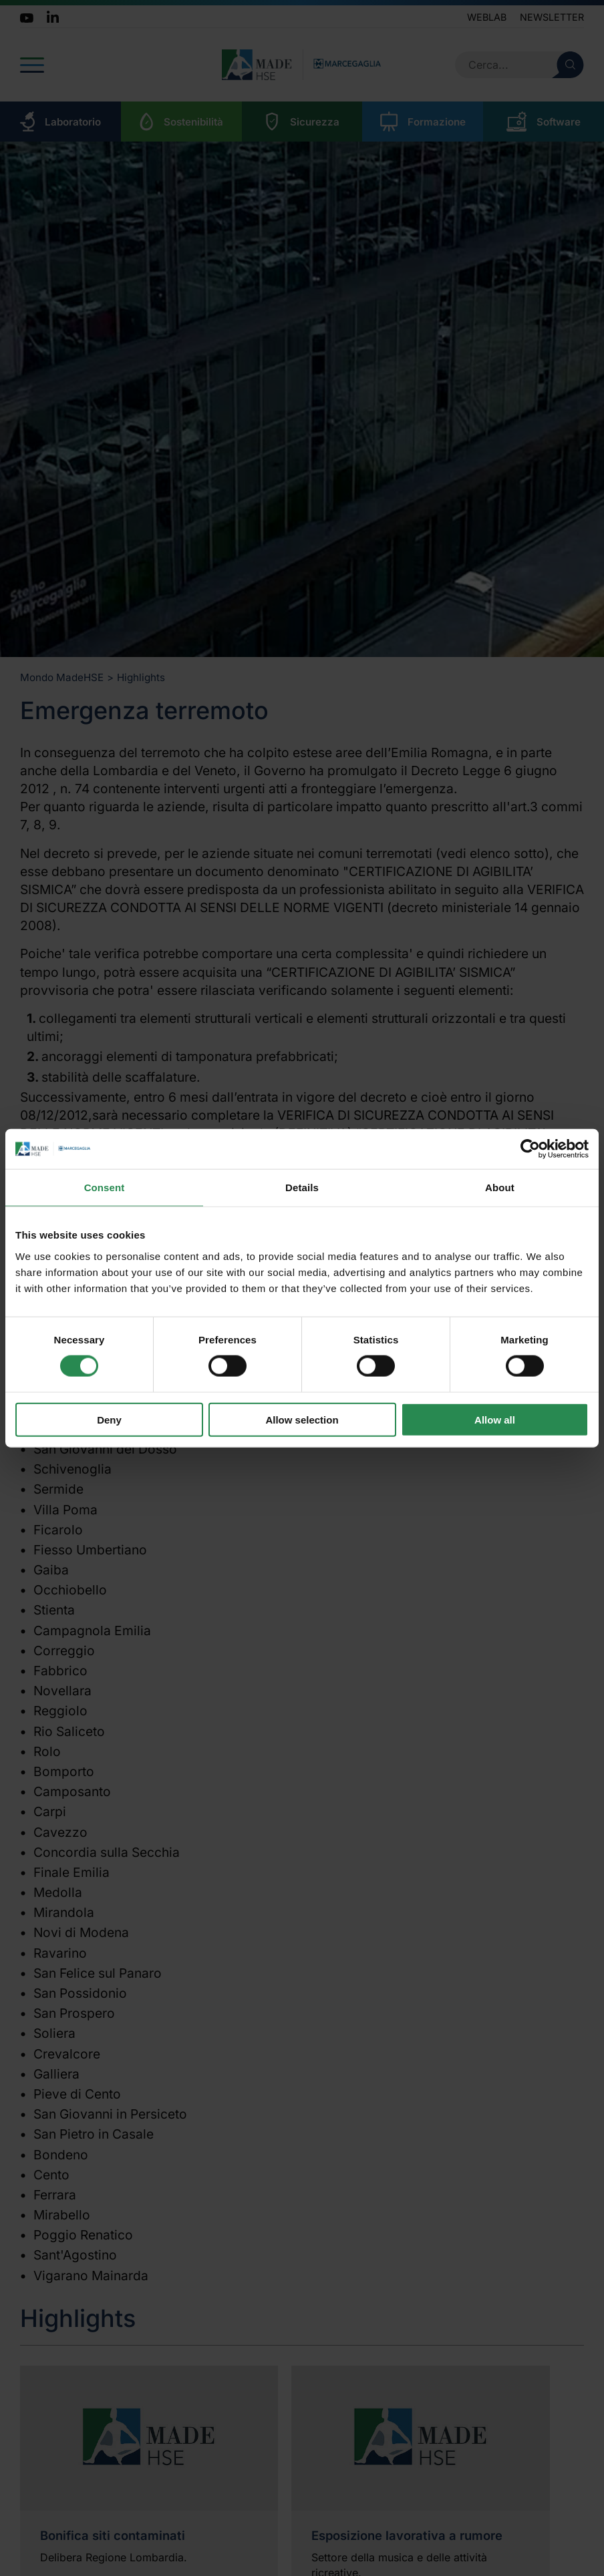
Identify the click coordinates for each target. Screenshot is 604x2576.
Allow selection (301, 1419)
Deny (109, 1419)
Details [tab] (302, 1187)
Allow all (494, 1419)
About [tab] (499, 1187)
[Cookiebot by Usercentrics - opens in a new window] (530, 1149)
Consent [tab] (104, 1187)
